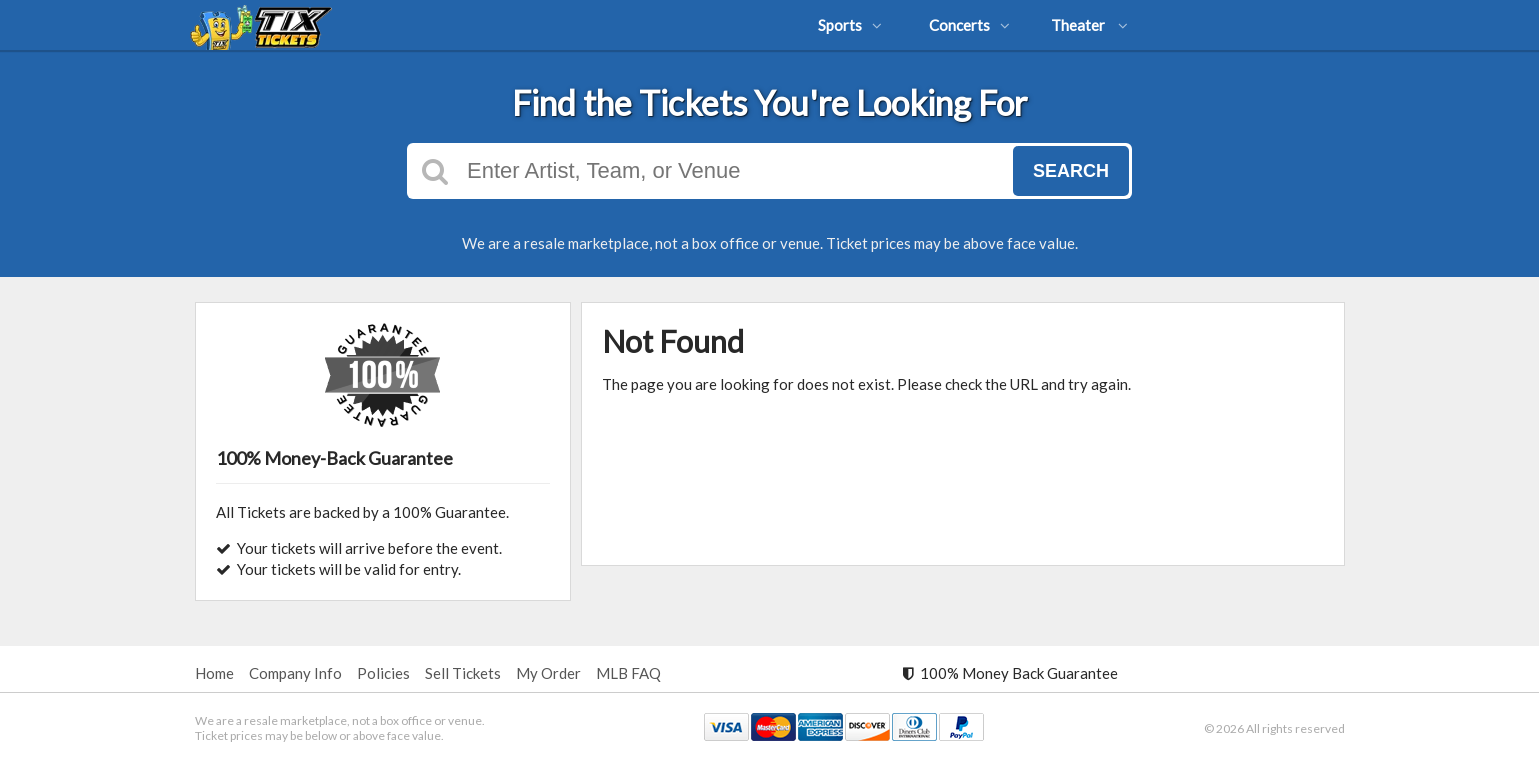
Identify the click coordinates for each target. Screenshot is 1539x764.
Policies (383, 673)
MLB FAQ (628, 673)
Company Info (295, 673)
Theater (1089, 25)
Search (1071, 171)
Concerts (969, 25)
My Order (548, 673)
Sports (850, 25)
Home (214, 673)
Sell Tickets (463, 673)
